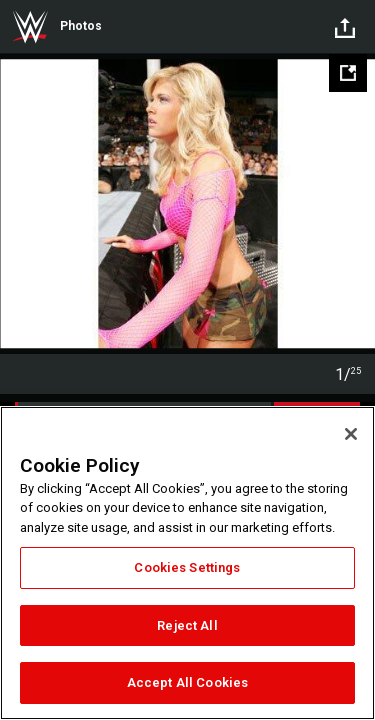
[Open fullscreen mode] (348, 73)
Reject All (187, 625)
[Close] (351, 434)
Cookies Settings (187, 567)
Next (357, 204)
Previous (17, 204)
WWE (30, 27)
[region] (187, 563)
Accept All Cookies (187, 682)
